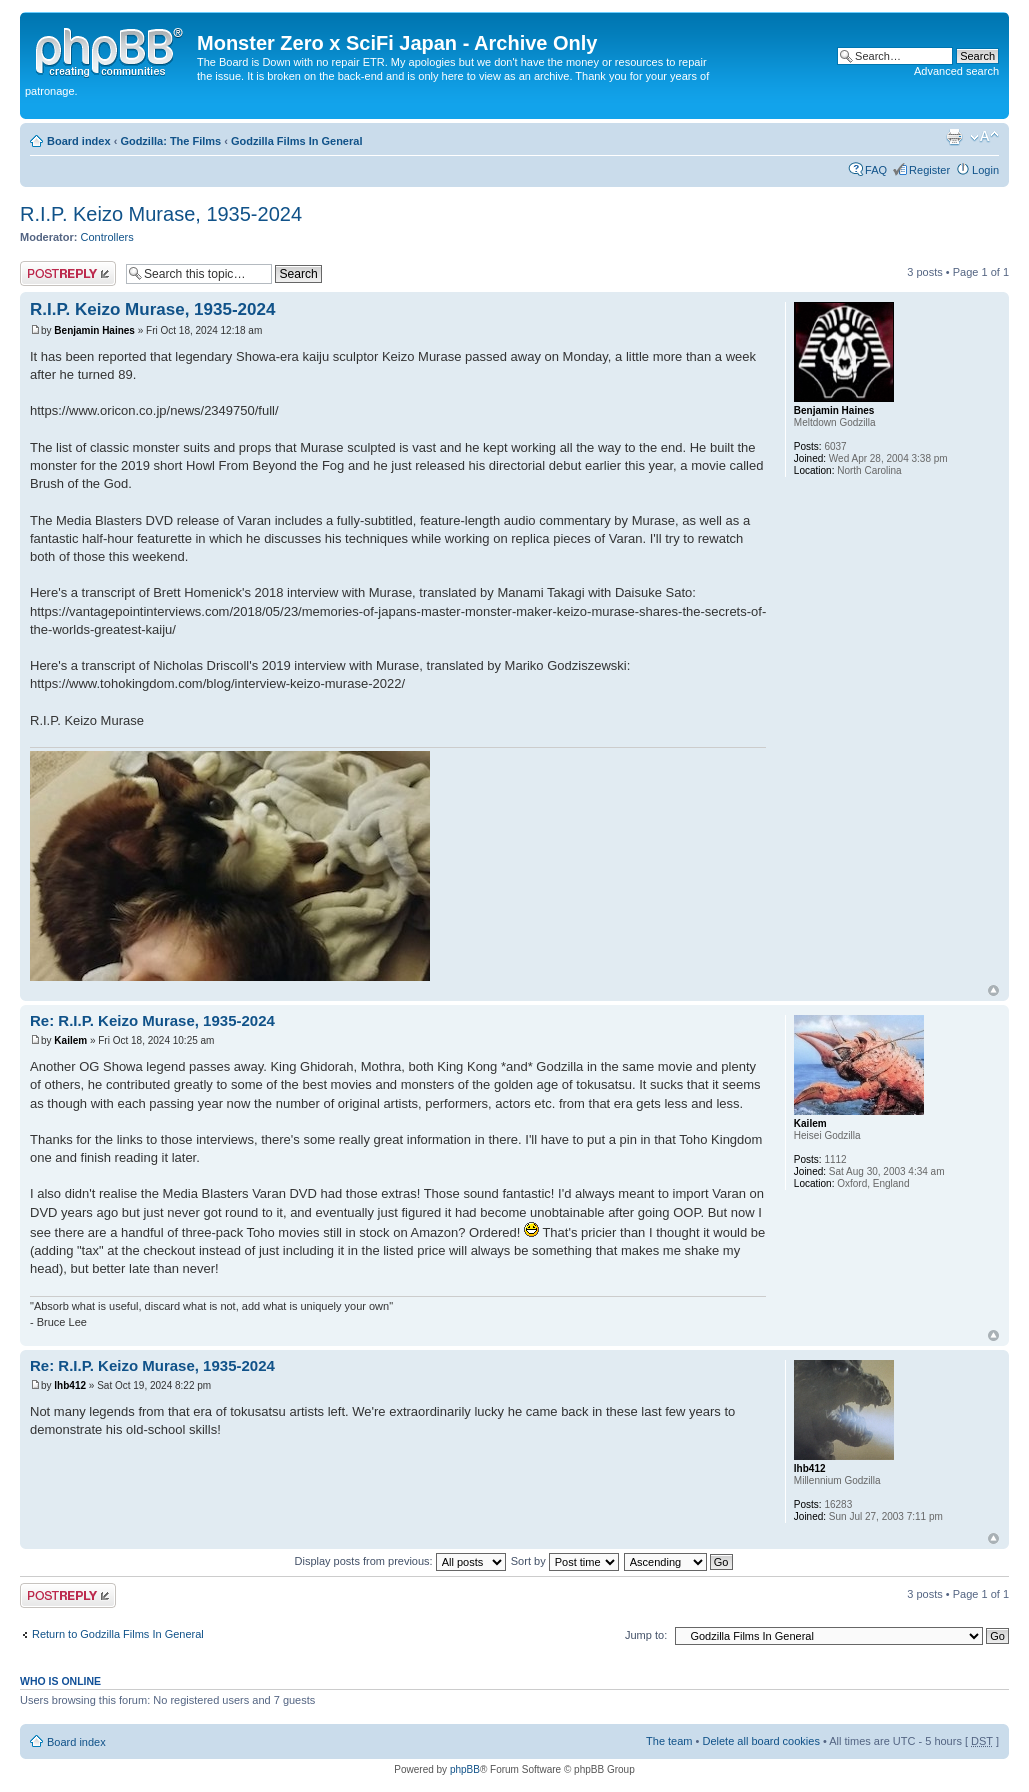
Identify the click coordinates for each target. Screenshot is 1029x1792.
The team (669, 1741)
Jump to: (646, 1635)
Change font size (984, 137)
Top (993, 990)
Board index (79, 141)
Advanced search (956, 71)
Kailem (70, 1040)
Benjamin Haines (94, 330)
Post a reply (68, 273)
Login (985, 170)
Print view (954, 137)
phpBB (465, 1769)
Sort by (565, 1561)
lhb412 (70, 1385)
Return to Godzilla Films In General (118, 1634)
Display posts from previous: (400, 1561)
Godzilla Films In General (296, 141)
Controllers (107, 237)
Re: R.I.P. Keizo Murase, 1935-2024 (152, 1020)
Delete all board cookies (760, 1741)
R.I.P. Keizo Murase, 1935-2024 (161, 214)
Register (929, 170)
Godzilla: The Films (170, 141)
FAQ (876, 170)
